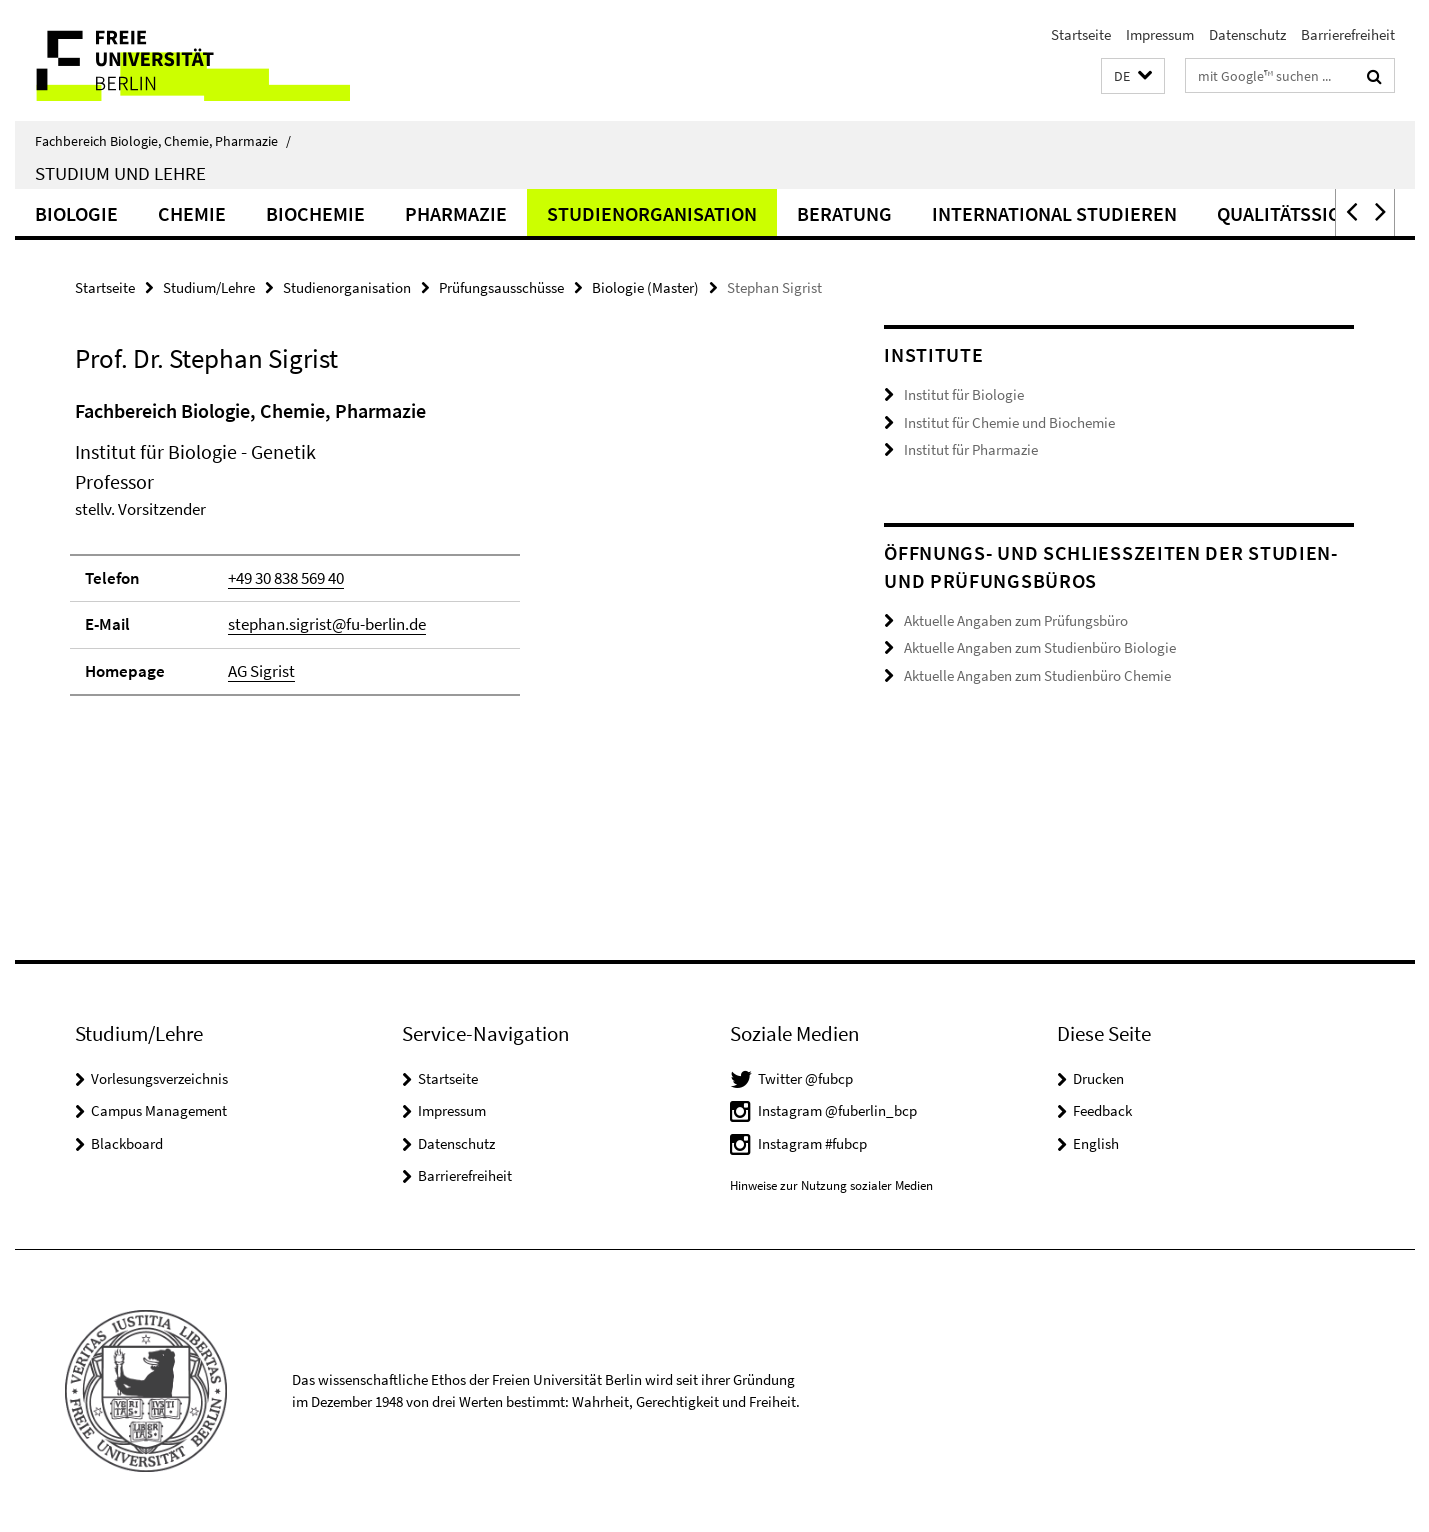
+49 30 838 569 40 (286, 578)
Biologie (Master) (645, 287)
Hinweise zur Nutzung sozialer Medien (831, 1185)
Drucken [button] (1098, 1078)
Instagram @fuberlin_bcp (837, 1110)
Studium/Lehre (209, 287)
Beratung (844, 213)
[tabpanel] (442, 556)
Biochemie (315, 213)
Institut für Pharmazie (971, 449)
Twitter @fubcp (805, 1078)
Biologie (76, 213)
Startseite (1081, 34)
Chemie (192, 213)
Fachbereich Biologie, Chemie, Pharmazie (163, 141)
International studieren (1054, 213)
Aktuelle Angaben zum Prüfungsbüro (1016, 620)
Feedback (1102, 1110)
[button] (1133, 76)
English (1096, 1143)
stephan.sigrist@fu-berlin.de (327, 624)
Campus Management (159, 1110)
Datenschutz (1247, 34)
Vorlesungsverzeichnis (159, 1078)
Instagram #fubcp (812, 1143)
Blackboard (127, 1143)
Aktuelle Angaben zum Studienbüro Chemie (1037, 675)
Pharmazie (456, 213)
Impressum (1160, 34)
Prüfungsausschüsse (501, 287)
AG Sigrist (261, 671)
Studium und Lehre (120, 173)
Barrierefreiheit (1348, 34)
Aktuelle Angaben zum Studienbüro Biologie (1040, 647)
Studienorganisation (652, 213)
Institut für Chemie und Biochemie (1009, 422)
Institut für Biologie (964, 394)
